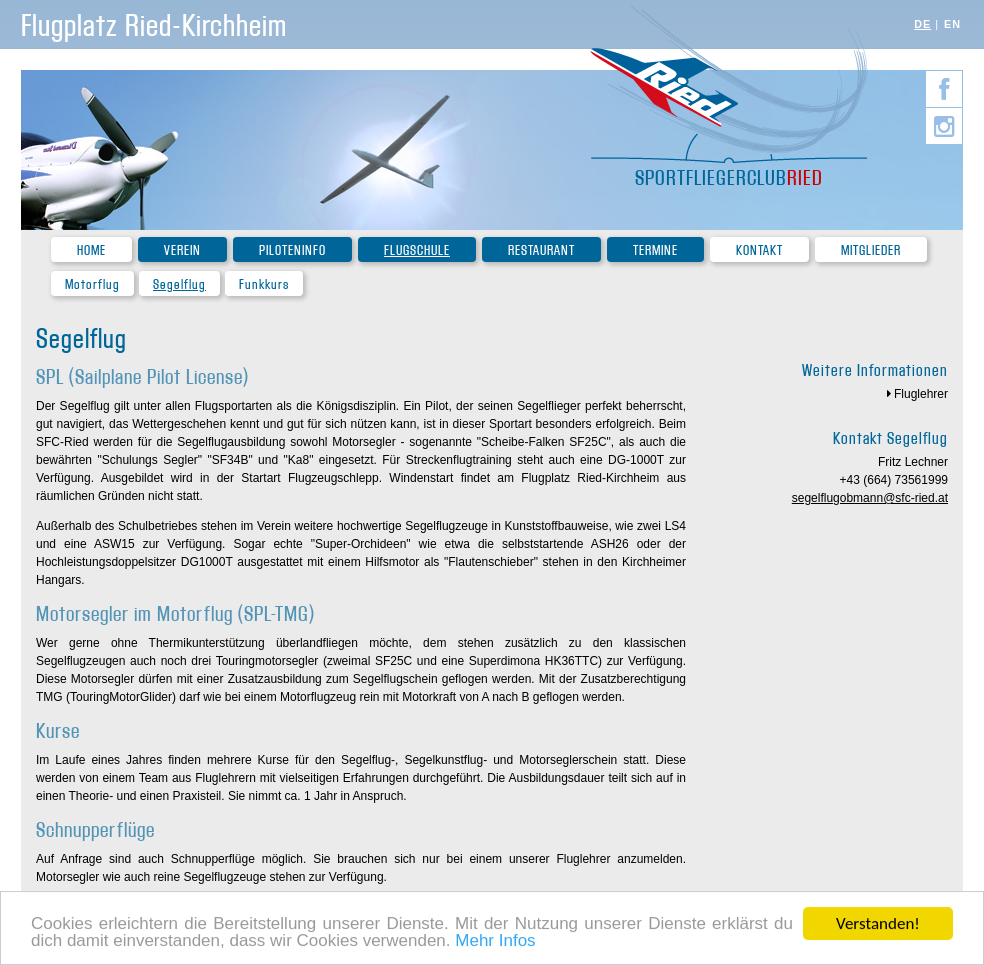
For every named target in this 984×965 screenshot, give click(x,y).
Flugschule (417, 250)
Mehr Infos (495, 941)
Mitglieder (871, 250)
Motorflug (92, 284)
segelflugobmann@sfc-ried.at (870, 498)
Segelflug (179, 284)
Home (91, 250)
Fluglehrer (921, 394)
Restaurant (541, 250)
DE (922, 24)
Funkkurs (264, 284)
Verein (182, 250)
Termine (655, 250)
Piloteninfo (292, 250)
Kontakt (759, 250)
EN (952, 24)
